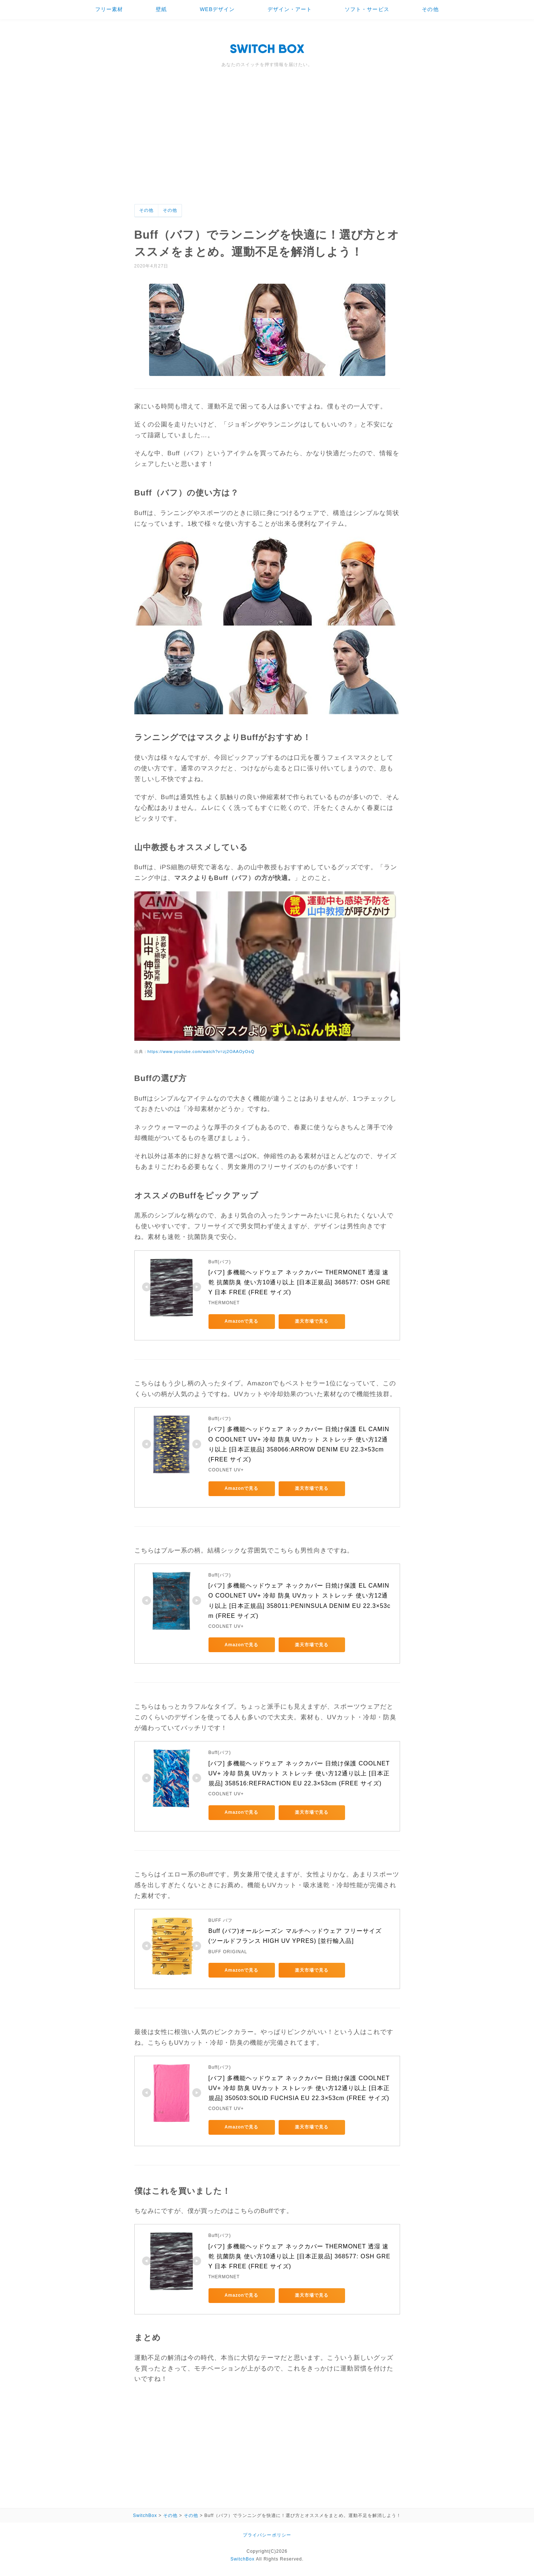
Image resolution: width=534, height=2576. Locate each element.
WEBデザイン (217, 9)
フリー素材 (109, 9)
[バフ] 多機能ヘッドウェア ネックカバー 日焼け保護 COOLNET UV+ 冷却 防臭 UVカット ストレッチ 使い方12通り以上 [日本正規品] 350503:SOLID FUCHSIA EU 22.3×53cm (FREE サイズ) (300, 2088)
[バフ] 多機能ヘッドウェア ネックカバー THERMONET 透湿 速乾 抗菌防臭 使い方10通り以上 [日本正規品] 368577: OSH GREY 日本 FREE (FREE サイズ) (299, 1282)
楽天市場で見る (311, 1321)
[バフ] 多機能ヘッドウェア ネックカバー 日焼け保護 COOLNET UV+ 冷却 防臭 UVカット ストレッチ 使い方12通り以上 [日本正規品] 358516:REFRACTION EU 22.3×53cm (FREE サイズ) (300, 1773)
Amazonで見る (242, 1321)
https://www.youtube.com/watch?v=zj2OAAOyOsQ (201, 1051)
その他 (430, 9)
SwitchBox (242, 2559)
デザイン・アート (290, 9)
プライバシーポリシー (267, 2535)
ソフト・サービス (367, 9)
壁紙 (161, 9)
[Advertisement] (267, 148)
